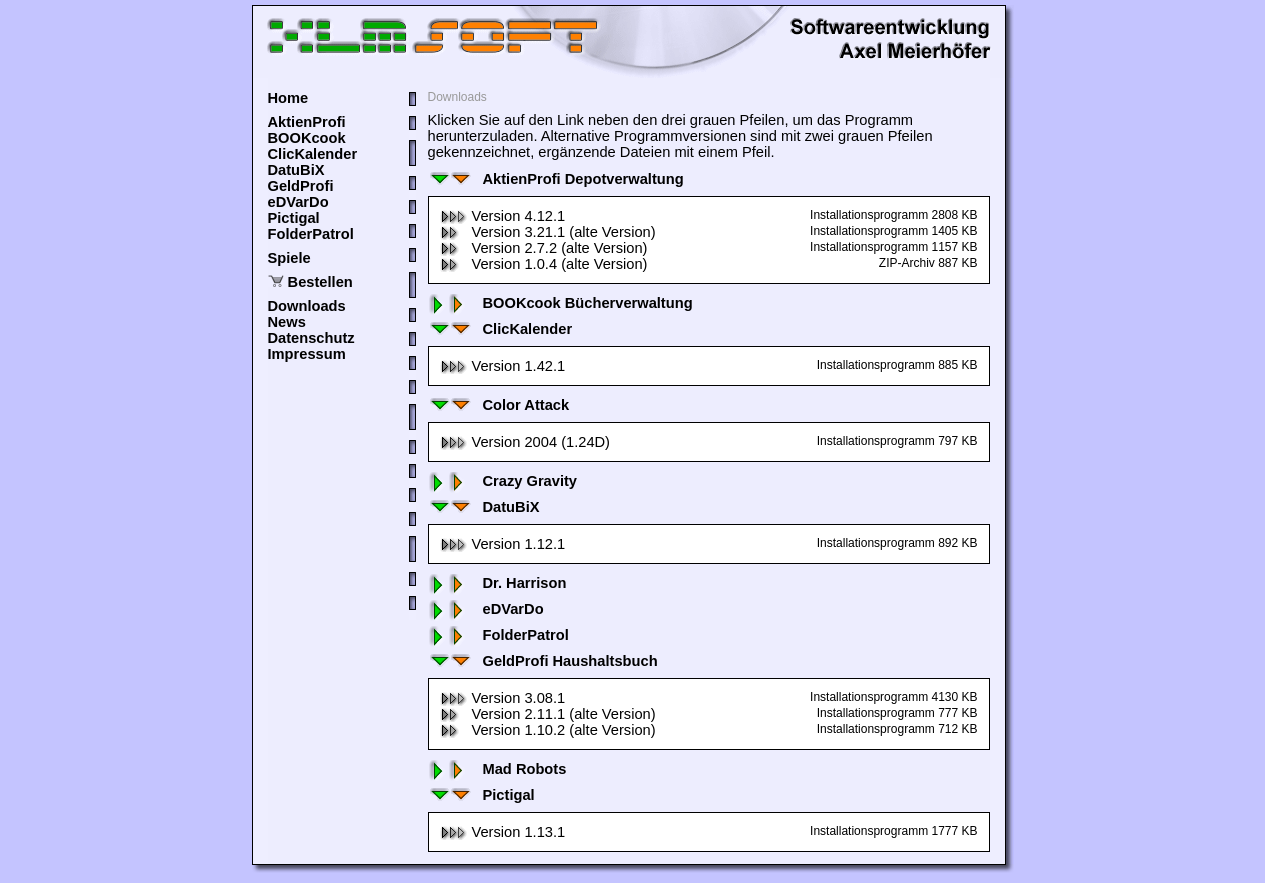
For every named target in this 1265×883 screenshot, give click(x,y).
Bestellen (320, 282)
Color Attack (499, 405)
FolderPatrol (311, 234)
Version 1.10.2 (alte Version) (548, 730)
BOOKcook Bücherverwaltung (560, 303)
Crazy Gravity (503, 481)
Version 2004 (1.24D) (525, 442)
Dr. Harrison (497, 583)
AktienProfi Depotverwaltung (556, 179)
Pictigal (294, 218)
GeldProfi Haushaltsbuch (543, 661)
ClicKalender (313, 154)
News (287, 322)
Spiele (289, 258)
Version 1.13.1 (503, 832)
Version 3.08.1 (503, 698)
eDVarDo (298, 202)
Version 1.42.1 (503, 366)
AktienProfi (307, 122)
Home (288, 98)
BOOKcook (307, 138)
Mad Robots (497, 769)
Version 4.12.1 (503, 216)
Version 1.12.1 (503, 544)
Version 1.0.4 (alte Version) (544, 264)
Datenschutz (311, 338)
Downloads (307, 306)
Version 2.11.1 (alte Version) (548, 714)
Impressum (307, 354)
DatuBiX (296, 170)
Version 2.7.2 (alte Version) (544, 248)
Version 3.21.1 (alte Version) (548, 232)
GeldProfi (301, 186)
